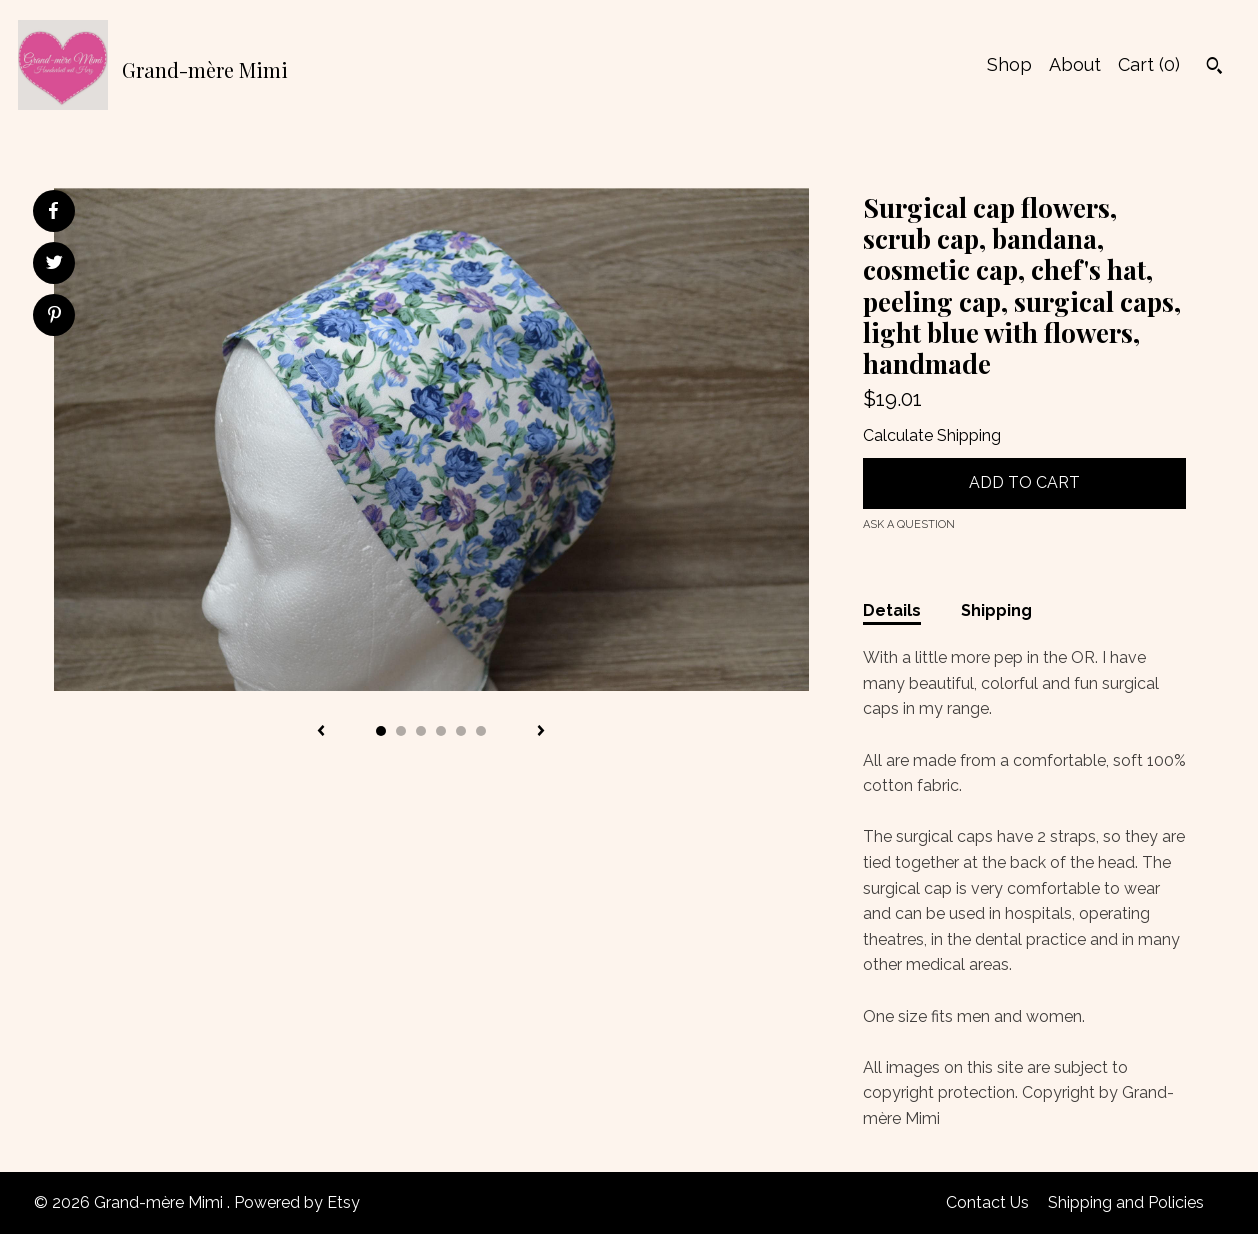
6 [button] (481, 731)
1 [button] (381, 731)
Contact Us (987, 1202)
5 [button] (461, 731)
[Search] (1214, 68)
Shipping (996, 610)
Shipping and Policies (1126, 1202)
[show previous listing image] (321, 732)
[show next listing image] (541, 732)
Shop (1009, 64)
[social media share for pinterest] (54, 317)
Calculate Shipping (932, 435)
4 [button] (441, 731)
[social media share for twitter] (54, 265)
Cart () (1149, 64)
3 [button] (421, 731)
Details (892, 610)
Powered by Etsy (297, 1202)
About (1075, 64)
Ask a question (909, 524)
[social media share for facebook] (53, 211)
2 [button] (401, 731)
